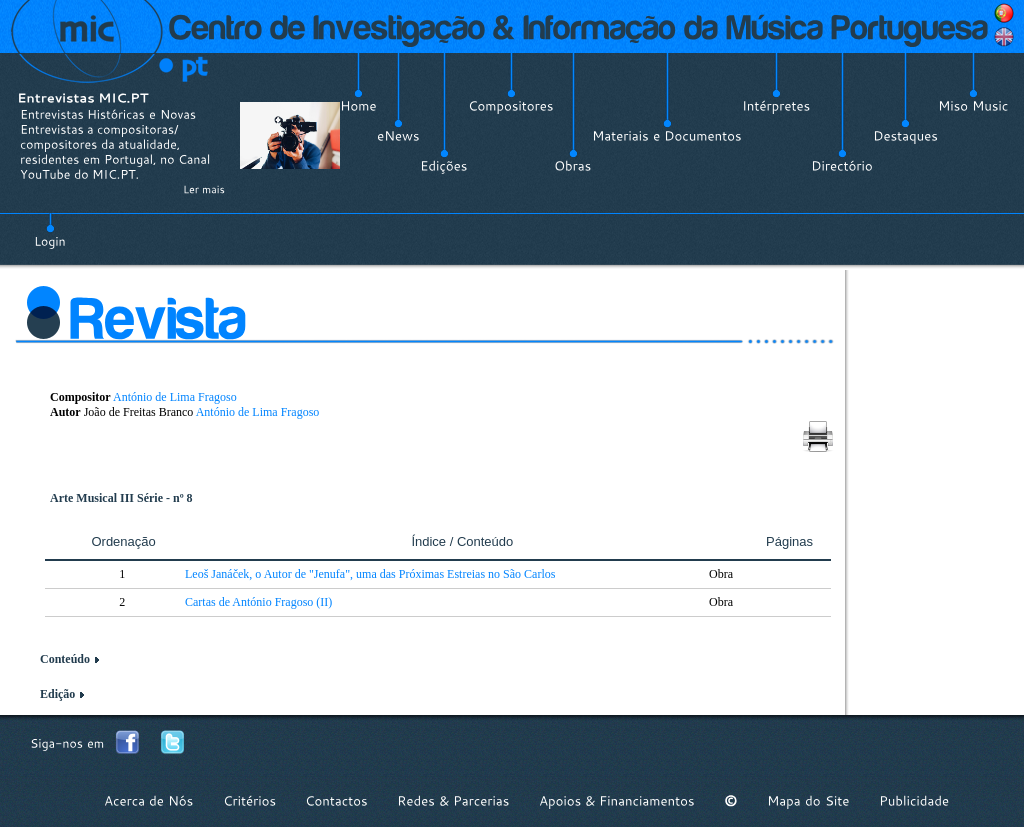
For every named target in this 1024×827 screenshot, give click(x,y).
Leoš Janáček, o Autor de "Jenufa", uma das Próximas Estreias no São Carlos (370, 574)
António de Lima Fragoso (175, 397)
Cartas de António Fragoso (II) (258, 602)
